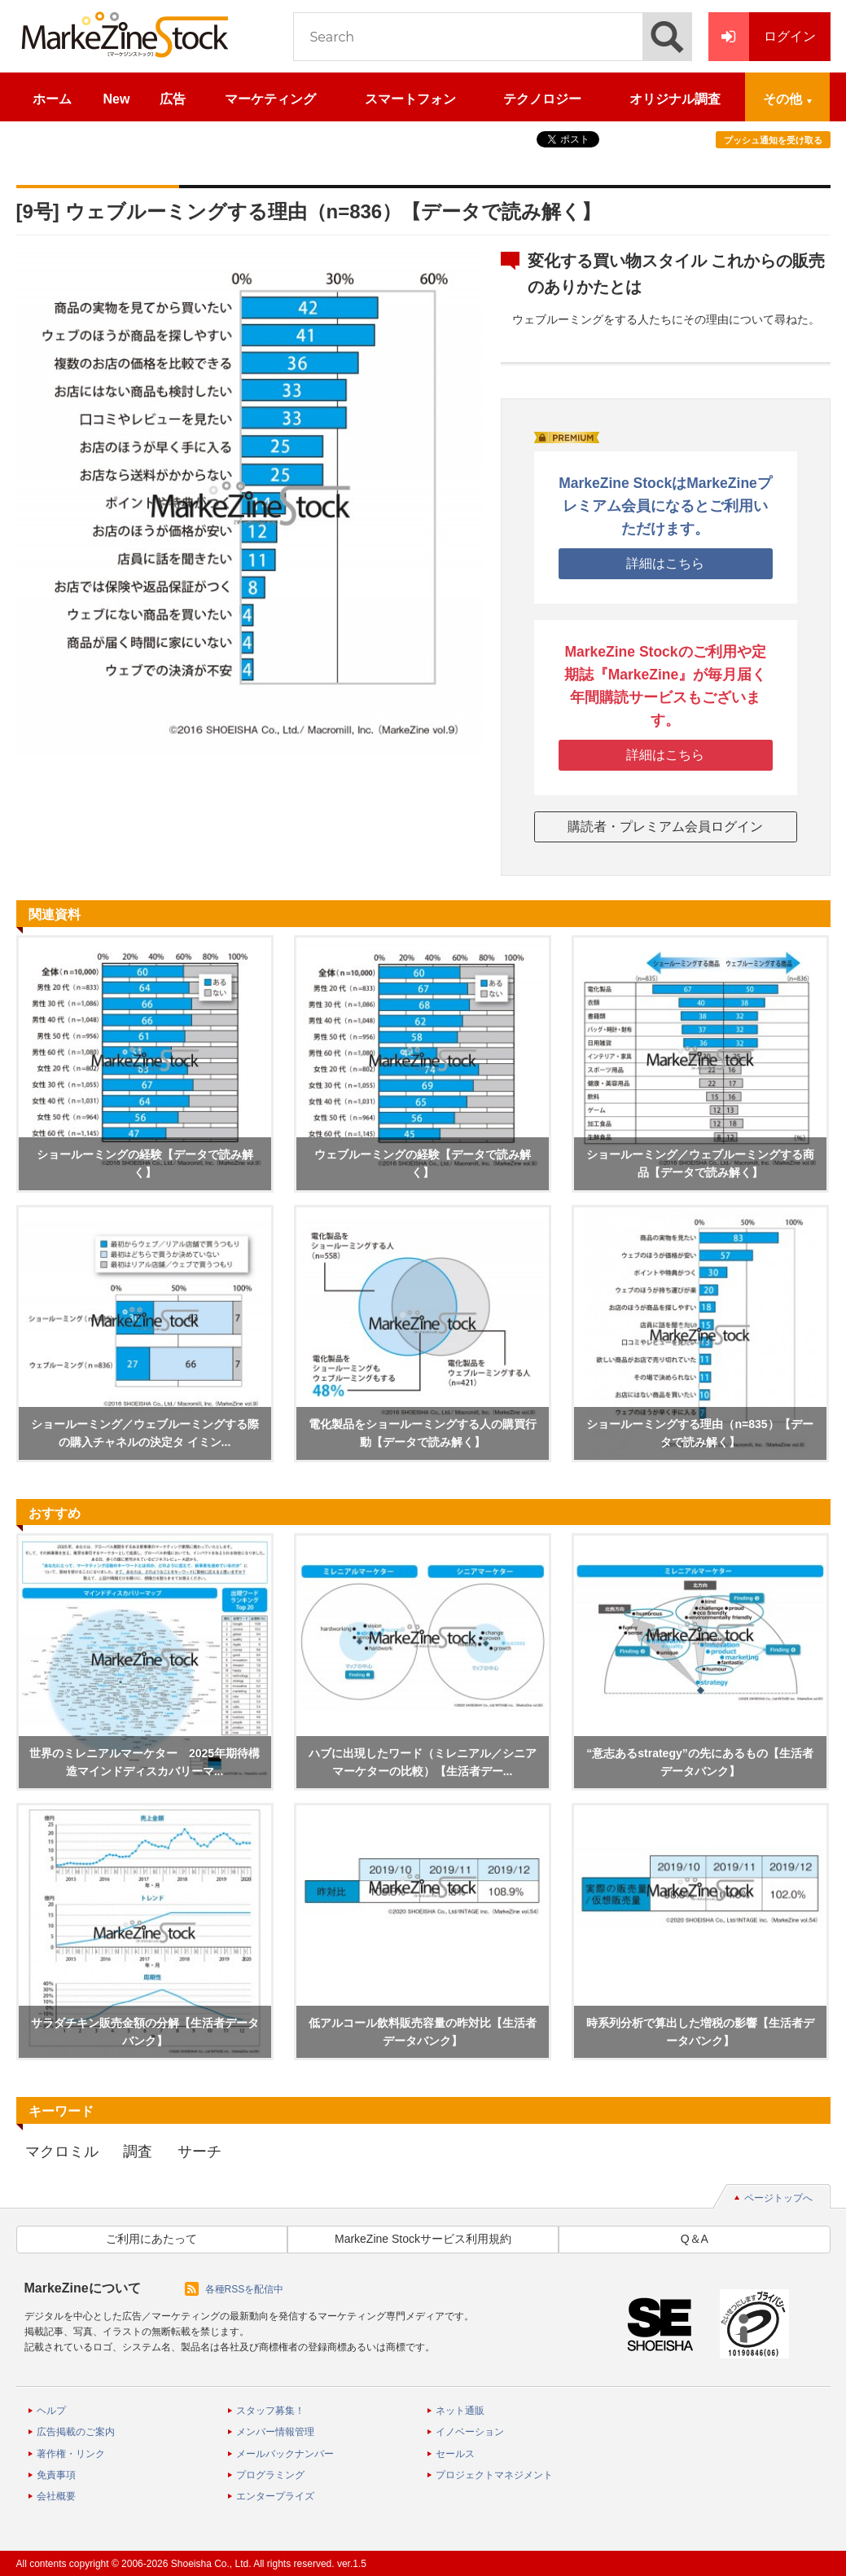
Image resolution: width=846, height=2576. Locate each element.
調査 (137, 2151)
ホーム (52, 99)
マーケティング (270, 99)
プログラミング (270, 2475)
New (116, 99)
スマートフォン (410, 99)
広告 (173, 99)
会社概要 (56, 2496)
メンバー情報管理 (275, 2432)
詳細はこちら (665, 563)
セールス (455, 2454)
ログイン (762, 36)
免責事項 (56, 2475)
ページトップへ (778, 2198)
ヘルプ (51, 2410)
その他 (782, 99)
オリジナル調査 (675, 99)
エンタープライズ (275, 2496)
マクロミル (62, 2151)
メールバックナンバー (285, 2454)
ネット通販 (460, 2410)
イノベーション (470, 2432)
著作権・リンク (71, 2454)
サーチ (199, 2151)
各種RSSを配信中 (244, 2289)
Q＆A (694, 2238)
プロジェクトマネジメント (494, 2475)
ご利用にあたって (151, 2238)
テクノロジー (542, 99)
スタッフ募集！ (270, 2410)
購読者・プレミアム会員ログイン (665, 826)
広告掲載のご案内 (76, 2432)
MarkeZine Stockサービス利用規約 (423, 2238)
